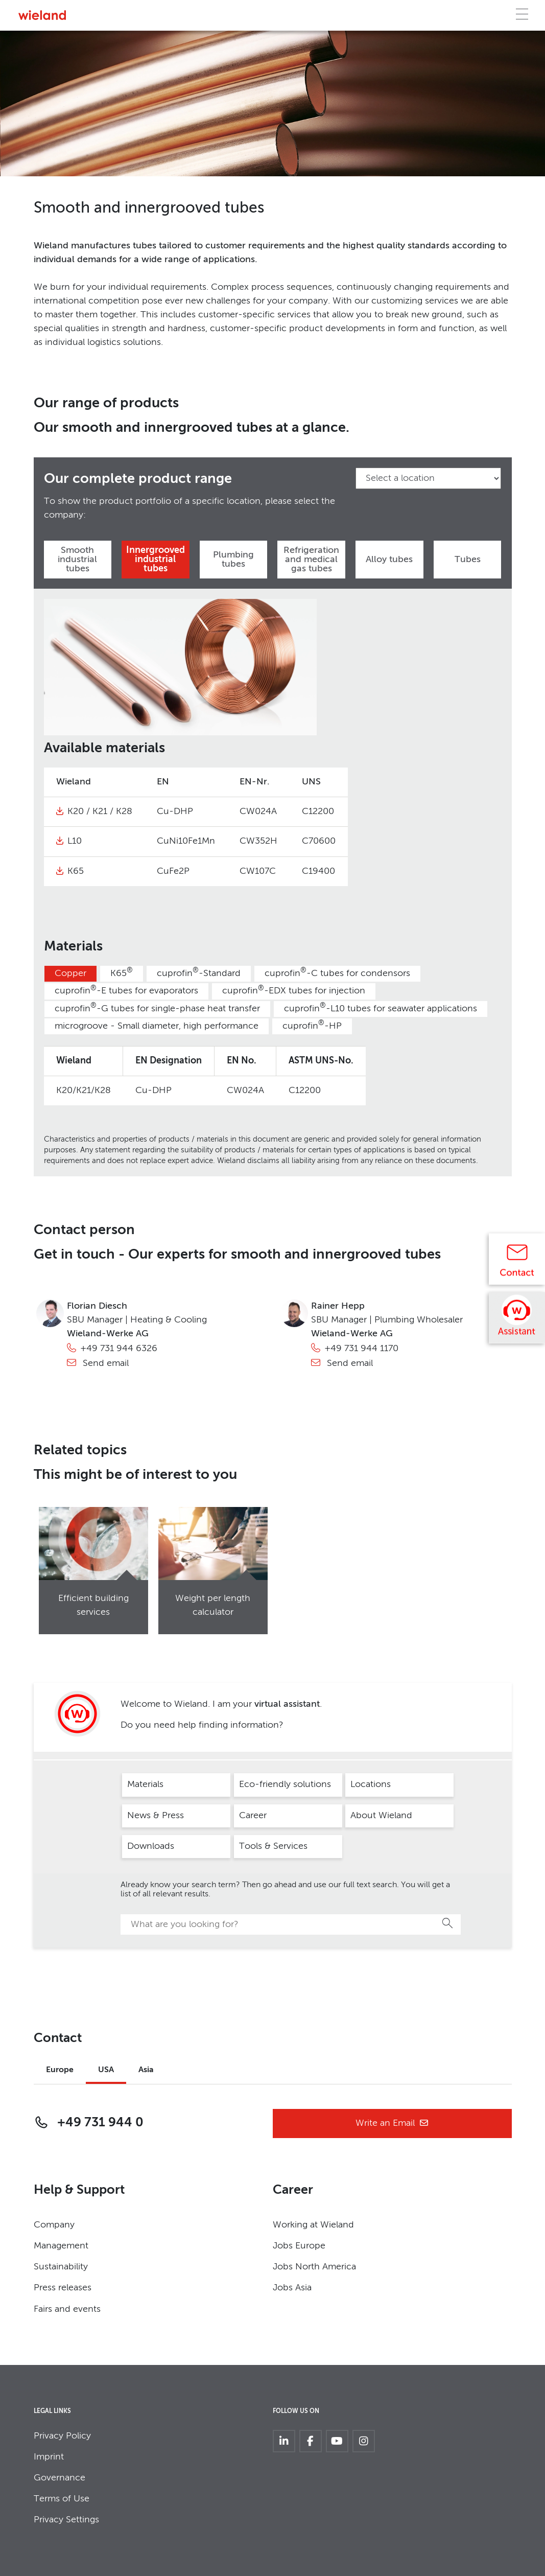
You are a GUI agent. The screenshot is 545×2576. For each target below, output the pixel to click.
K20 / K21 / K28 (99, 811)
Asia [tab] (146, 2070)
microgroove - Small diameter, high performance (156, 1026)
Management (61, 2245)
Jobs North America (314, 2266)
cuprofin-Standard (199, 972)
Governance (59, 2477)
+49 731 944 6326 (118, 1348)
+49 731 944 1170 (361, 1348)
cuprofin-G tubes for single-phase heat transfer (157, 1008)
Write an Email (392, 2123)
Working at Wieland (313, 2225)
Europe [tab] (60, 2070)
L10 (74, 841)
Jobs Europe (299, 2245)
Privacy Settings (66, 2519)
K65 (75, 871)
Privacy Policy (62, 2436)
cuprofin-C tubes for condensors (337, 972)
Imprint (49, 2457)
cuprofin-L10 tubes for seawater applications (380, 1008)
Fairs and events (67, 2309)
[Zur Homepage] (42, 15)
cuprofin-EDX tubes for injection (293, 990)
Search (448, 1923)
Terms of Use (61, 2498)
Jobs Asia (292, 2287)
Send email (104, 1363)
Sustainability (61, 2266)
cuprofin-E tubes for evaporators (126, 990)
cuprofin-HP (312, 1025)
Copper (70, 973)
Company (54, 2225)
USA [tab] (106, 2070)
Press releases (62, 2287)
